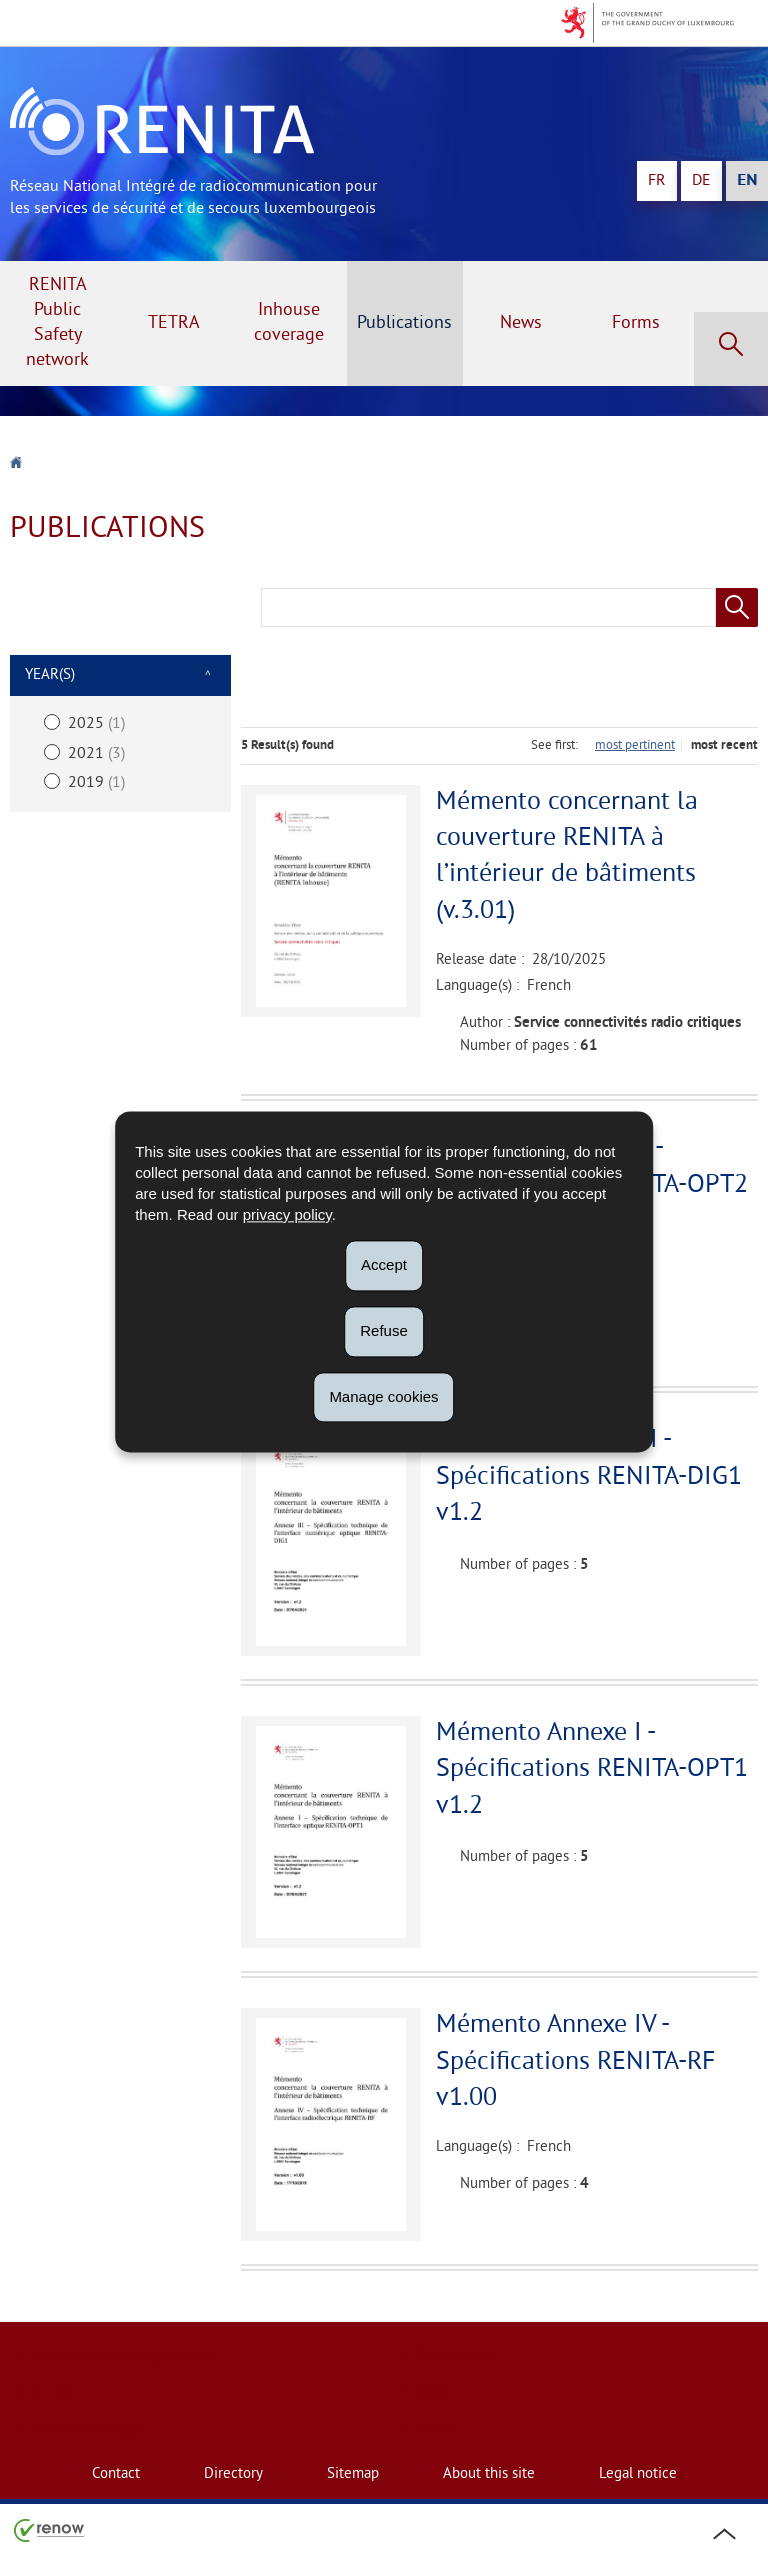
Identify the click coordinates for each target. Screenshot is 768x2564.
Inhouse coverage (289, 323)
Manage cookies (383, 1396)
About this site (489, 2474)
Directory (233, 2474)
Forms (636, 323)
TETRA (174, 323)
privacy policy (287, 1214)
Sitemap (353, 2474)
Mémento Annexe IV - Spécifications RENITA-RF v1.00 (575, 2062)
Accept (384, 1264)
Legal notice (638, 2474)
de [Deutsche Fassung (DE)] (701, 181)
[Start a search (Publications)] (737, 607)
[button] (731, 349)
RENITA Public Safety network (57, 323)
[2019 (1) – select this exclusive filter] (120, 783)
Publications (404, 323)
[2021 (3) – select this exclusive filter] (120, 753)
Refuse (384, 1330)
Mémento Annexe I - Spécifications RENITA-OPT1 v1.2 (592, 1770)
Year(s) (50, 675)
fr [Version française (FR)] (657, 181)
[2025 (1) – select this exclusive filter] (120, 724)
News (521, 323)
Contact (116, 2474)
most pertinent (635, 746)
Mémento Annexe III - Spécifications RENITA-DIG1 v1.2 (589, 1477)
